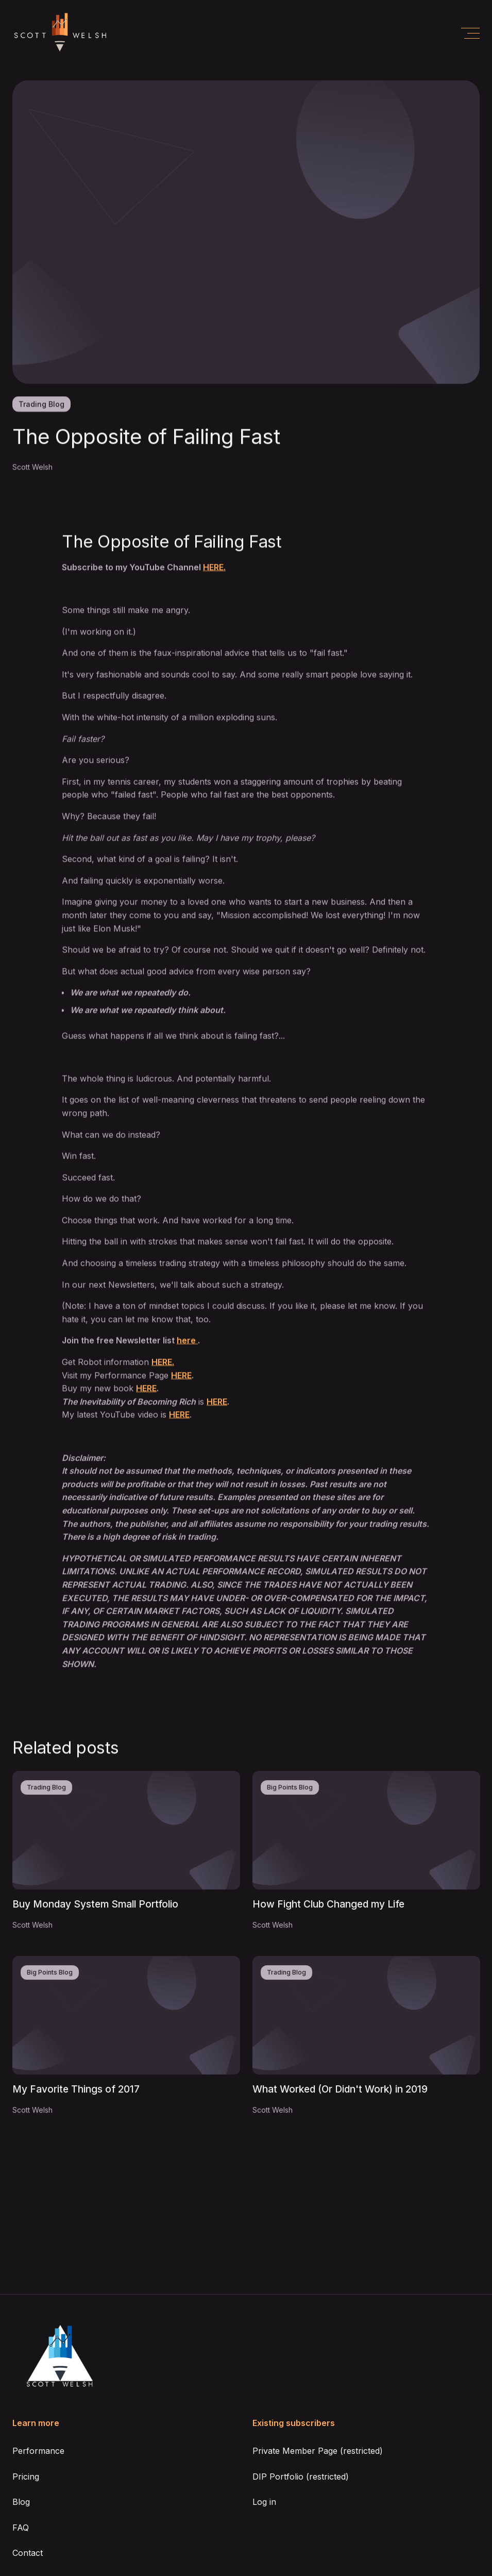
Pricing (25, 2476)
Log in (264, 2502)
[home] (59, 32)
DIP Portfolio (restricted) (300, 2476)
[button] (470, 33)
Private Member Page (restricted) (317, 2451)
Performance (38, 2451)
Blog (21, 2502)
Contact (27, 2553)
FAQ (20, 2527)
